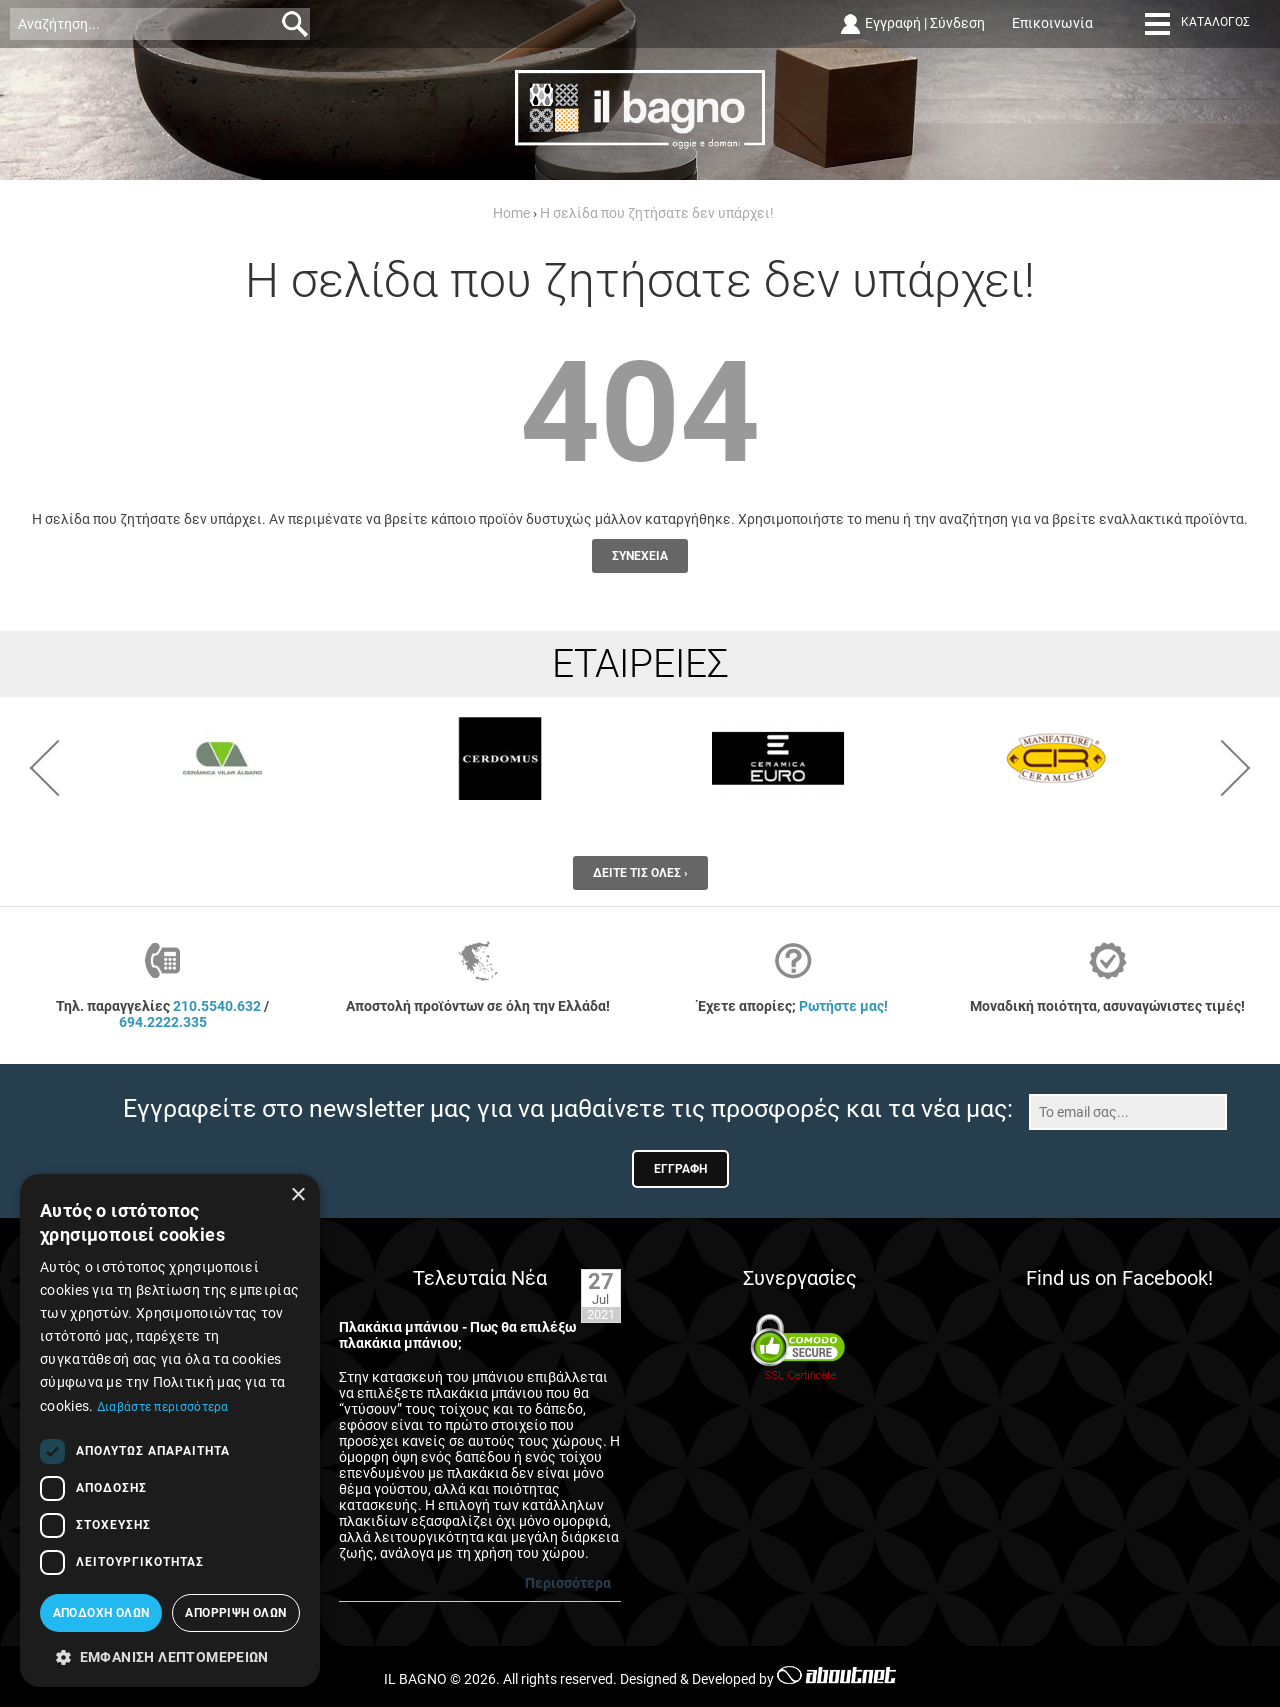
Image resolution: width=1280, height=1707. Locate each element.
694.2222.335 (163, 1022)
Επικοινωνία (1052, 23)
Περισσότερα (568, 1583)
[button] (170, 1656)
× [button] (297, 1195)
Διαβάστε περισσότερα (163, 1407)
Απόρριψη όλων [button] (235, 1613)
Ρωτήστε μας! (843, 1006)
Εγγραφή (893, 23)
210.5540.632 (217, 1006)
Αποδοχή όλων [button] (101, 1613)
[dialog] (170, 1430)
